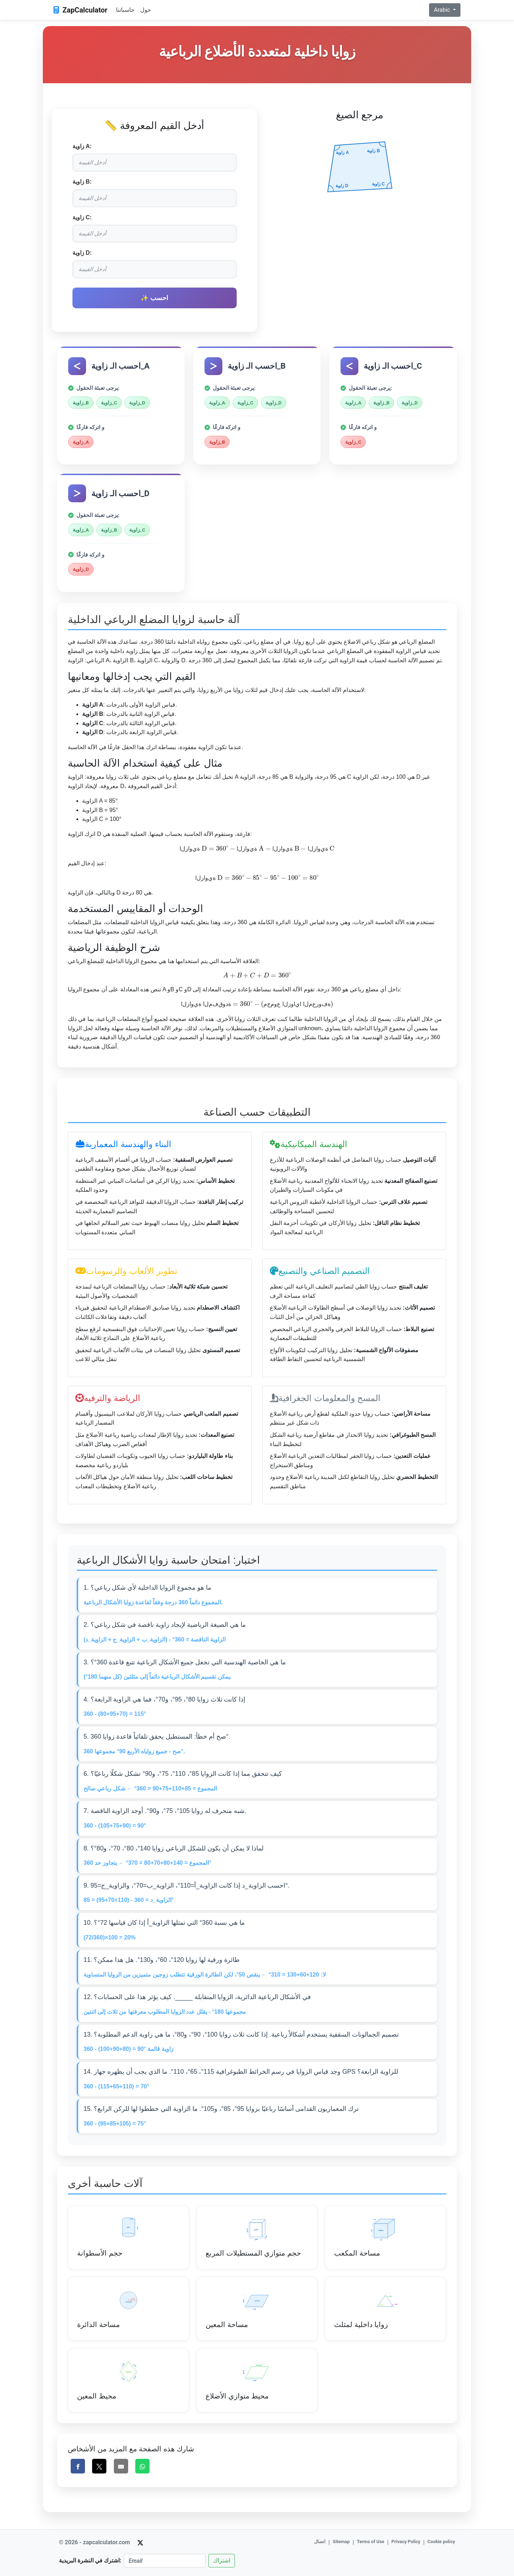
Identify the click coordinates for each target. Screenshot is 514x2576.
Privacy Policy (405, 2541)
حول (145, 9)
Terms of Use (370, 2541)
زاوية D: (82, 253)
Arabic (442, 9)
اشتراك (221, 2560)
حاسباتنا (125, 9)
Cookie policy (441, 2541)
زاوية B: (82, 182)
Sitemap (341, 2541)
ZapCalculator (80, 10)
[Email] (165, 2560)
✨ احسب (154, 298)
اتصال (320, 2541)
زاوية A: (82, 146)
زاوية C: (82, 217)
